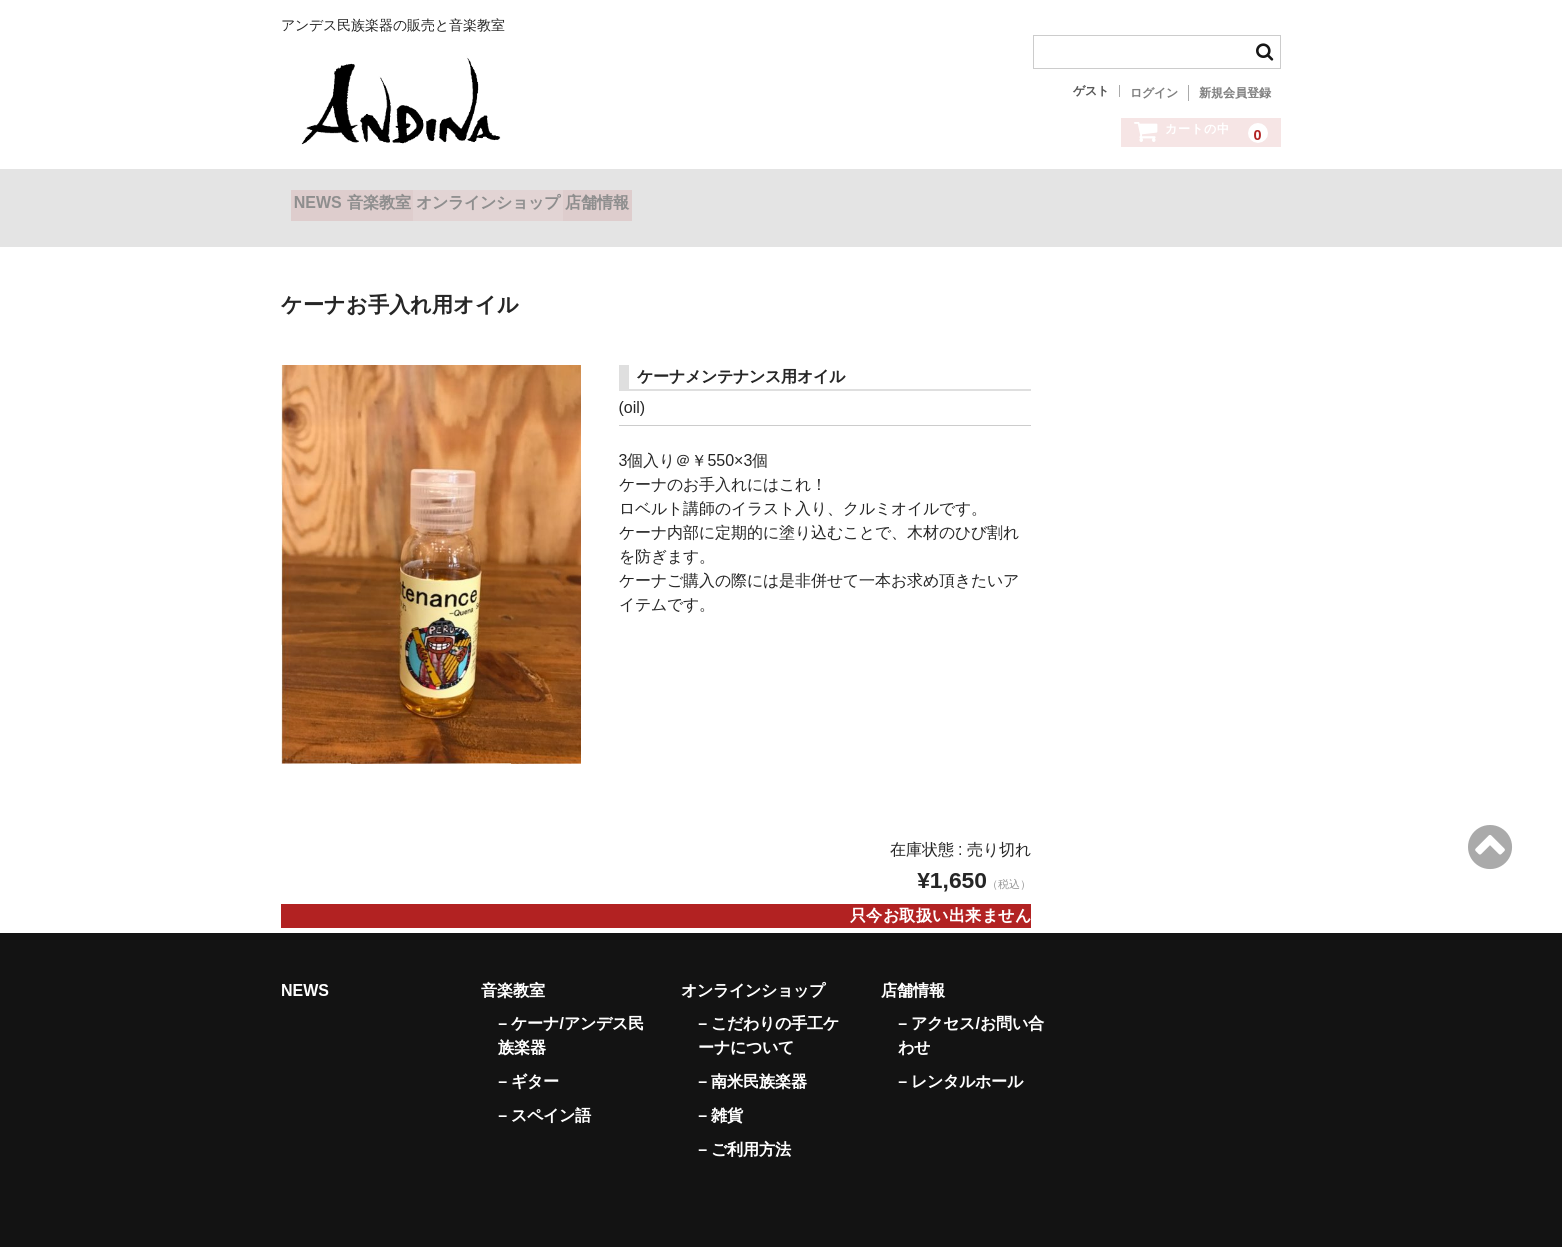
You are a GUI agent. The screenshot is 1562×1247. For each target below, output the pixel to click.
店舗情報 (729, 198)
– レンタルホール (960, 1057)
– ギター (528, 1057)
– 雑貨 (720, 1091)
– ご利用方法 (744, 1125)
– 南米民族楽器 (752, 1057)
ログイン (1154, 93)
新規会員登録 (1235, 93)
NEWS (328, 198)
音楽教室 (430, 198)
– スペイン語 (544, 1091)
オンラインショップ (579, 198)
